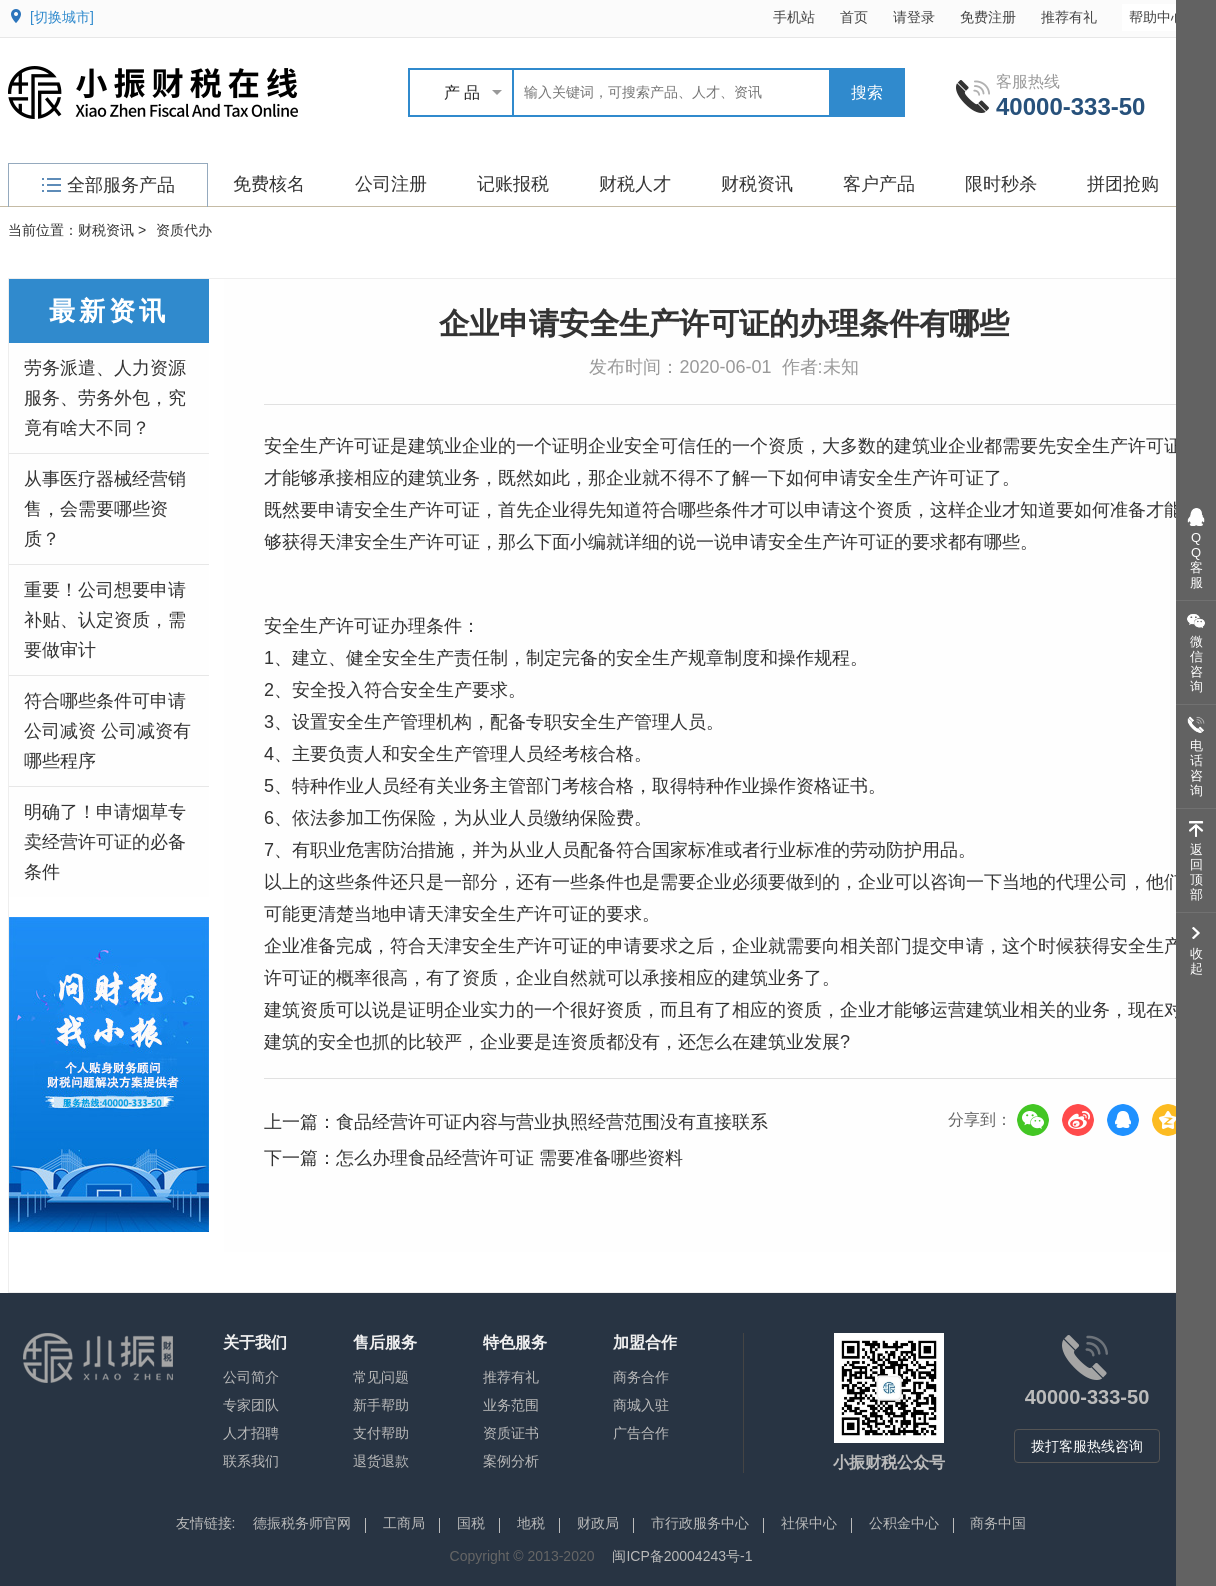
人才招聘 (251, 1433)
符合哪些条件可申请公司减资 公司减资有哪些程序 (107, 731)
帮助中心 (1166, 16)
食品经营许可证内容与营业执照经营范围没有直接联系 (552, 1122)
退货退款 (381, 1461)
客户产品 (879, 184)
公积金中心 (904, 1523)
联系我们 (251, 1461)
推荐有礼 (1069, 17)
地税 (531, 1523)
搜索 (867, 92)
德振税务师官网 (302, 1523)
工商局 (404, 1523)
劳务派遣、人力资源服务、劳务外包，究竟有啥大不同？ (105, 398)
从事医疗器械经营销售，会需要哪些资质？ (105, 509)
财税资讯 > (112, 230)
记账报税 (513, 184)
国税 (471, 1523)
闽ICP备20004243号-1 (682, 1556)
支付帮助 (381, 1433)
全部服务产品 (108, 185)
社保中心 (809, 1523)
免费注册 (988, 17)
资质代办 (184, 230)
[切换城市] (62, 17)
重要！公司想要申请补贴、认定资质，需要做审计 (105, 620)
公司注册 (391, 184)
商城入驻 (641, 1405)
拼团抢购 (1123, 184)
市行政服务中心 (700, 1523)
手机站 (794, 17)
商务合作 (641, 1377)
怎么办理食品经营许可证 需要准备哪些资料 (509, 1158)
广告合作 (641, 1433)
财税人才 (635, 184)
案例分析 (511, 1461)
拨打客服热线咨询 (1087, 1446)
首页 (854, 17)
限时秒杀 (1001, 184)
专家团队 (251, 1405)
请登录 (914, 17)
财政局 (598, 1523)
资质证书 (511, 1433)
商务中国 (998, 1523)
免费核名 (269, 184)
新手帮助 (381, 1405)
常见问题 (381, 1377)
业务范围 (511, 1405)
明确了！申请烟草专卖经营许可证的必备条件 (105, 842)
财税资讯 (757, 184)
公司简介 (251, 1377)
